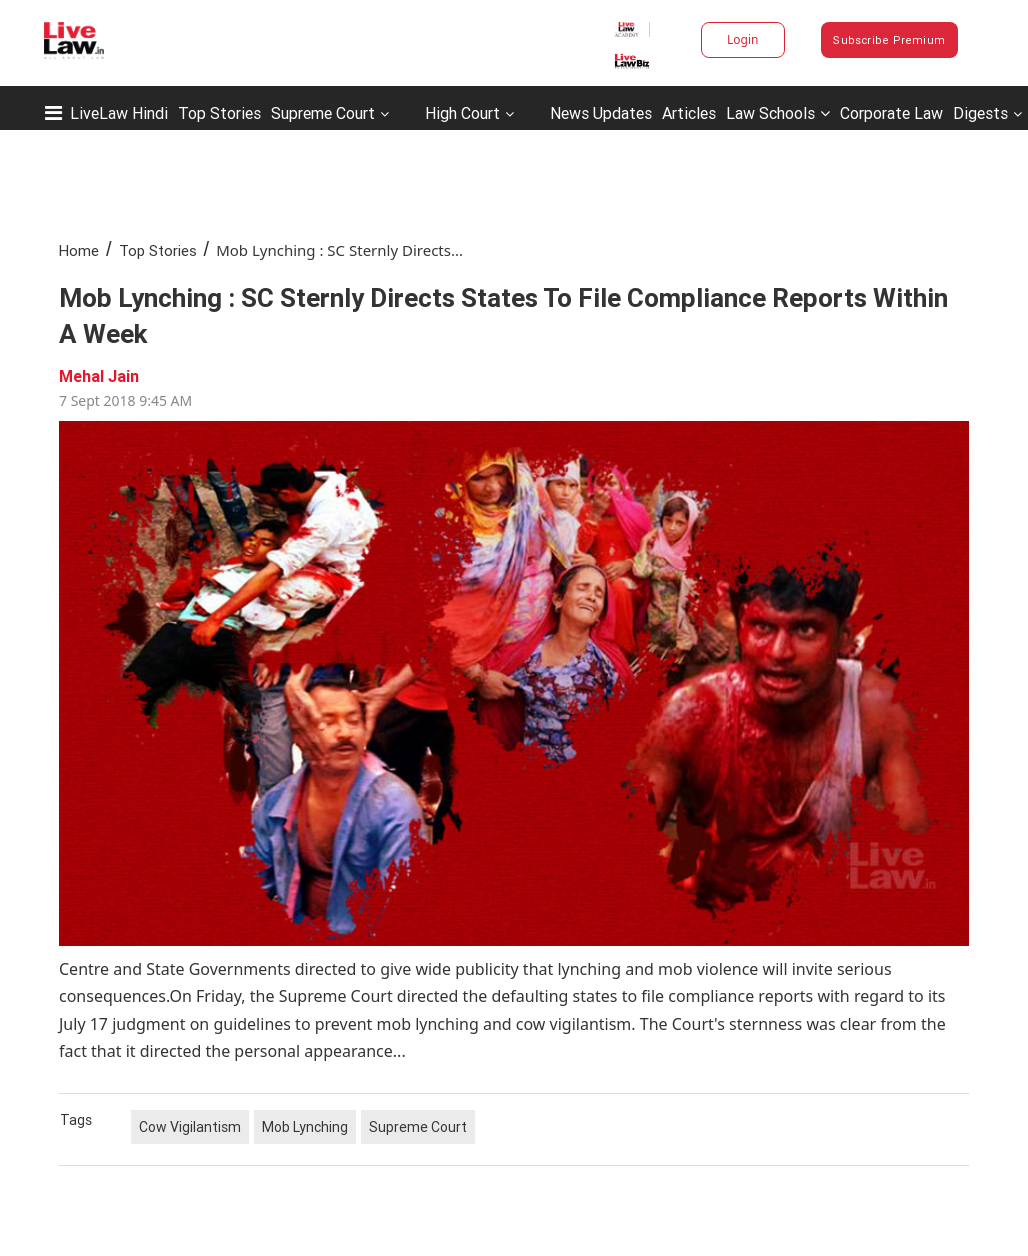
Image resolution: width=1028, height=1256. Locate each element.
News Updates (601, 113)
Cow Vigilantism (190, 1127)
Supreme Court (323, 113)
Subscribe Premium (889, 40)
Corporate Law (891, 113)
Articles (689, 113)
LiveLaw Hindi (119, 113)
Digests (980, 113)
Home (79, 250)
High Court (462, 113)
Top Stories (219, 113)
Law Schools (778, 113)
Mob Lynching (305, 1127)
